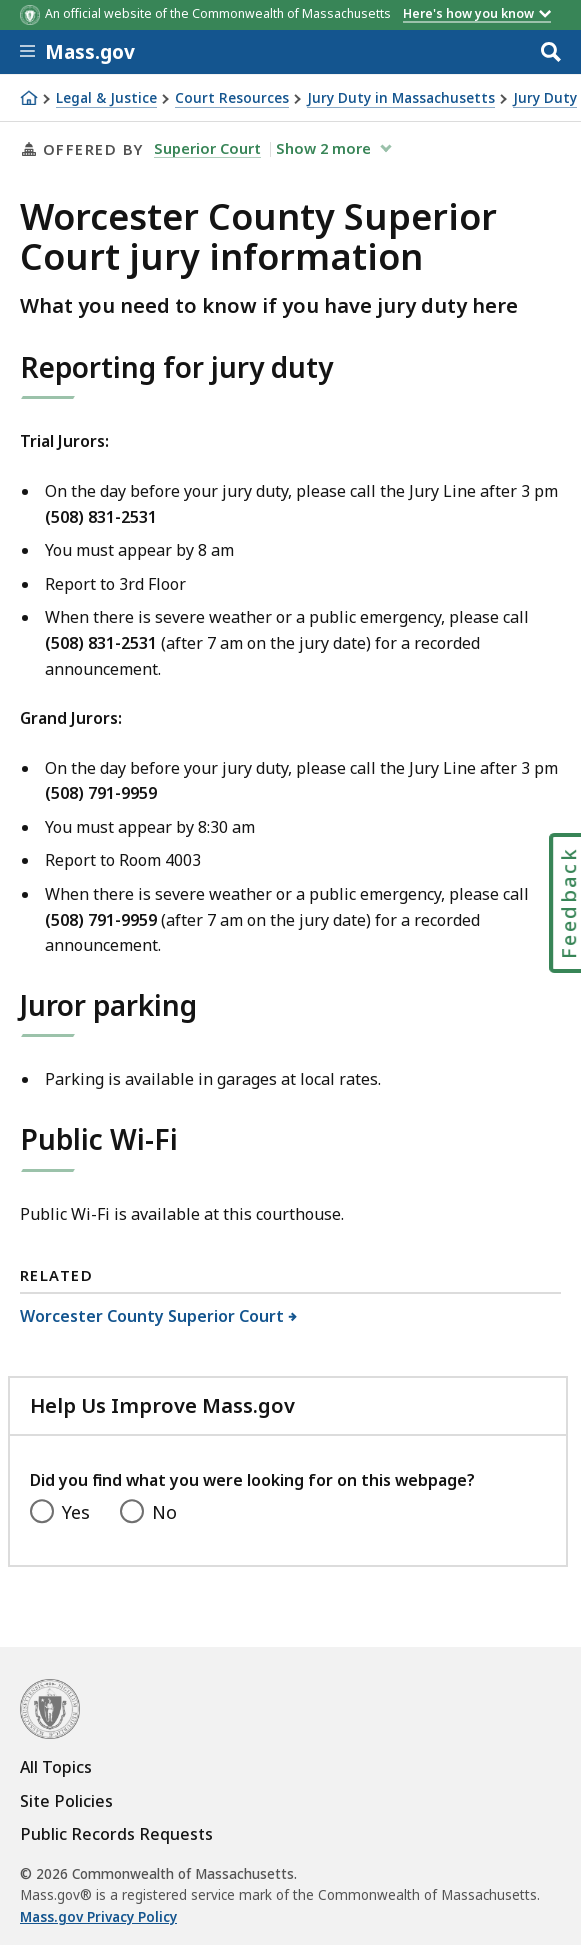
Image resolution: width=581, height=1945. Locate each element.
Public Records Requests (116, 1834)
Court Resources (232, 98)
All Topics (56, 1767)
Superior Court (207, 148)
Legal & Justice (106, 98)
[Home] (29, 98)
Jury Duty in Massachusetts (401, 98)
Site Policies (66, 1801)
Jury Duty (545, 98)
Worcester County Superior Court (152, 1316)
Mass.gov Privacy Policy (98, 1917)
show (325, 148)
